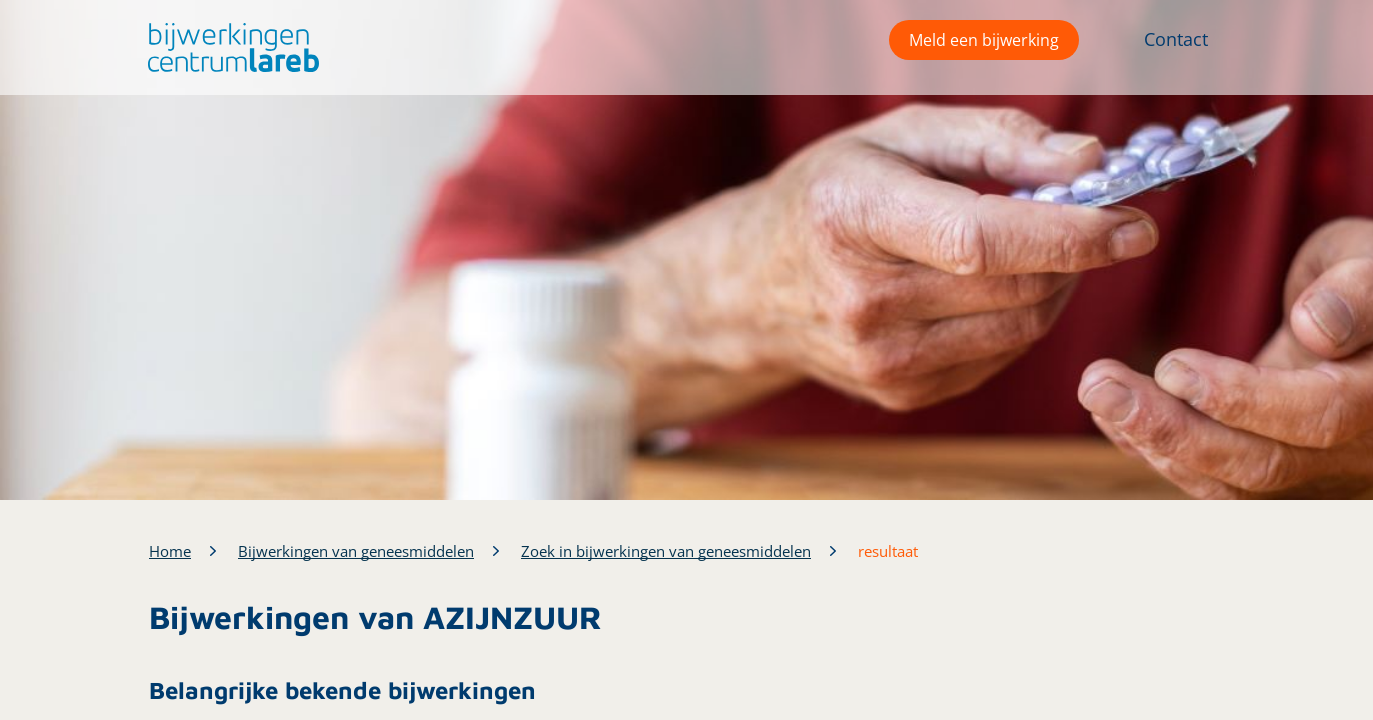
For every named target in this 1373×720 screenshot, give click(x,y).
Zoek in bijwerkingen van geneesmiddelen (666, 551)
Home (170, 551)
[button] (228, 47)
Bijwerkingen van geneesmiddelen (356, 551)
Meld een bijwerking (984, 40)
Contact (1176, 39)
